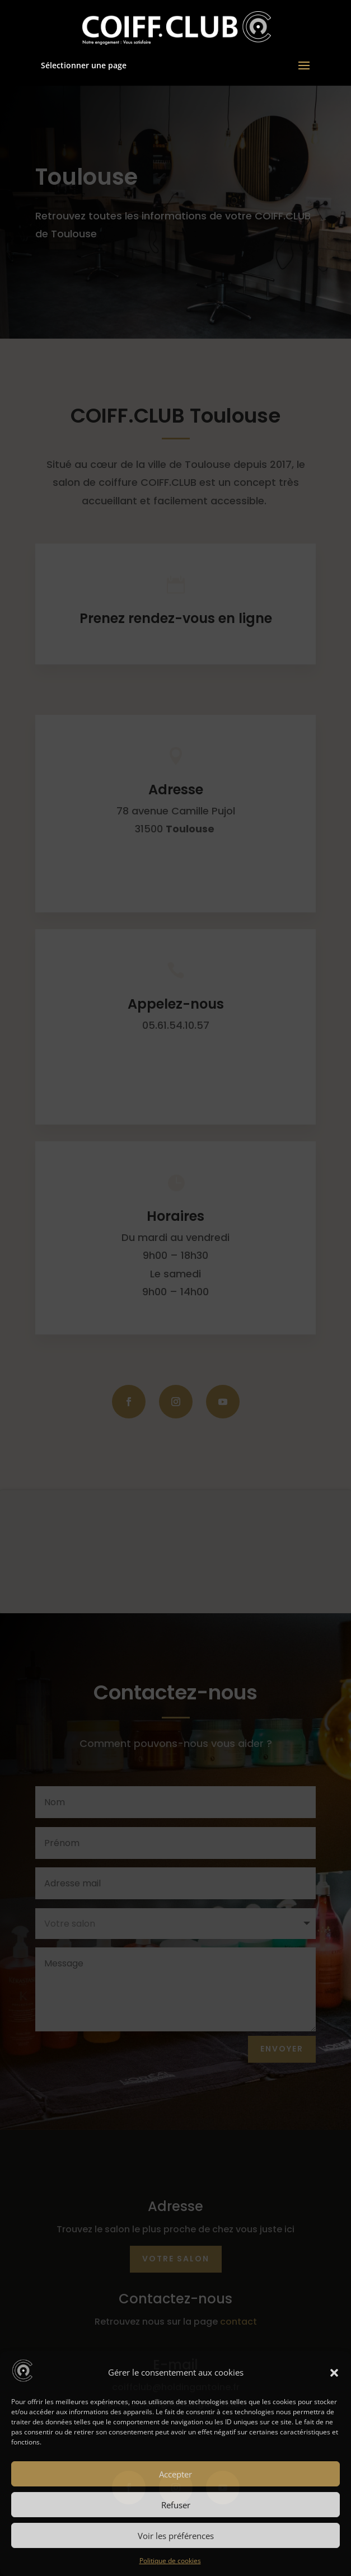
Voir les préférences (176, 2535)
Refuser (175, 2505)
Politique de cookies (170, 2560)
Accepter (175, 2474)
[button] (334, 2372)
